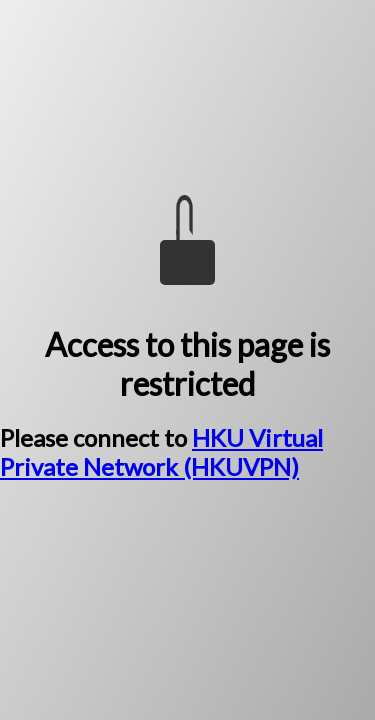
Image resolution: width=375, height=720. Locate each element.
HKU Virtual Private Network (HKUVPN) (161, 452)
